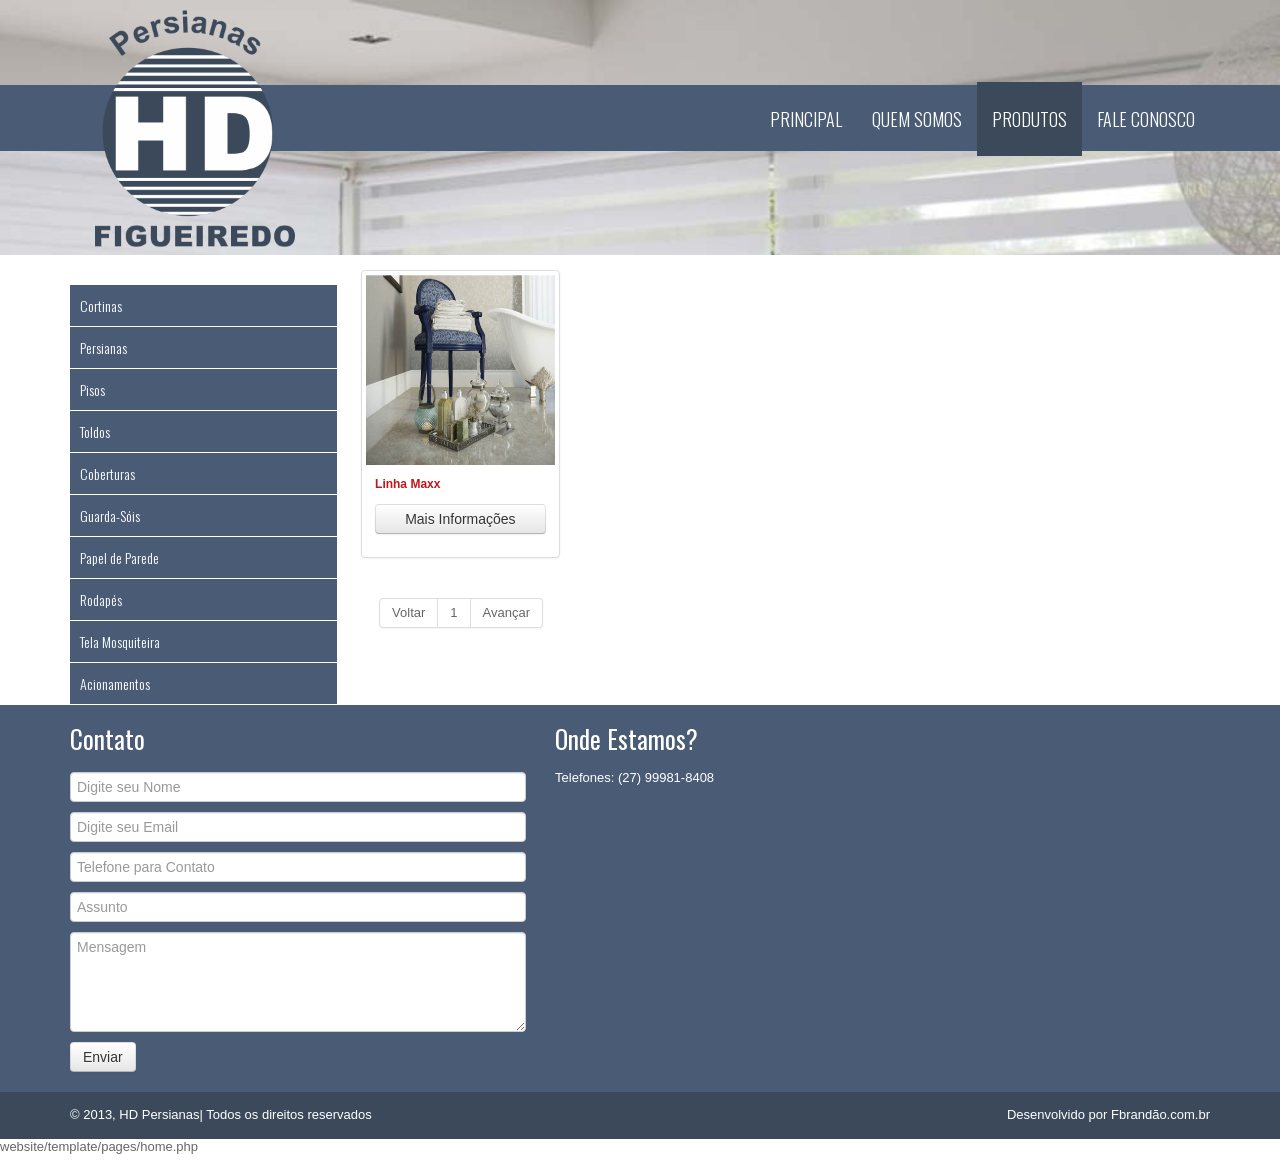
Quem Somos (917, 119)
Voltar (408, 612)
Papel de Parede (119, 557)
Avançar (506, 612)
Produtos (1029, 119)
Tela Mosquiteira (120, 641)
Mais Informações (460, 519)
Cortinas (101, 305)
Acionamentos (115, 683)
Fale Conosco (1146, 119)
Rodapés (101, 599)
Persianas (103, 347)
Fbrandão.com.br (1160, 1114)
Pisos (92, 389)
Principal (806, 119)
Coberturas (107, 473)
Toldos (95, 431)
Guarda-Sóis (110, 515)
